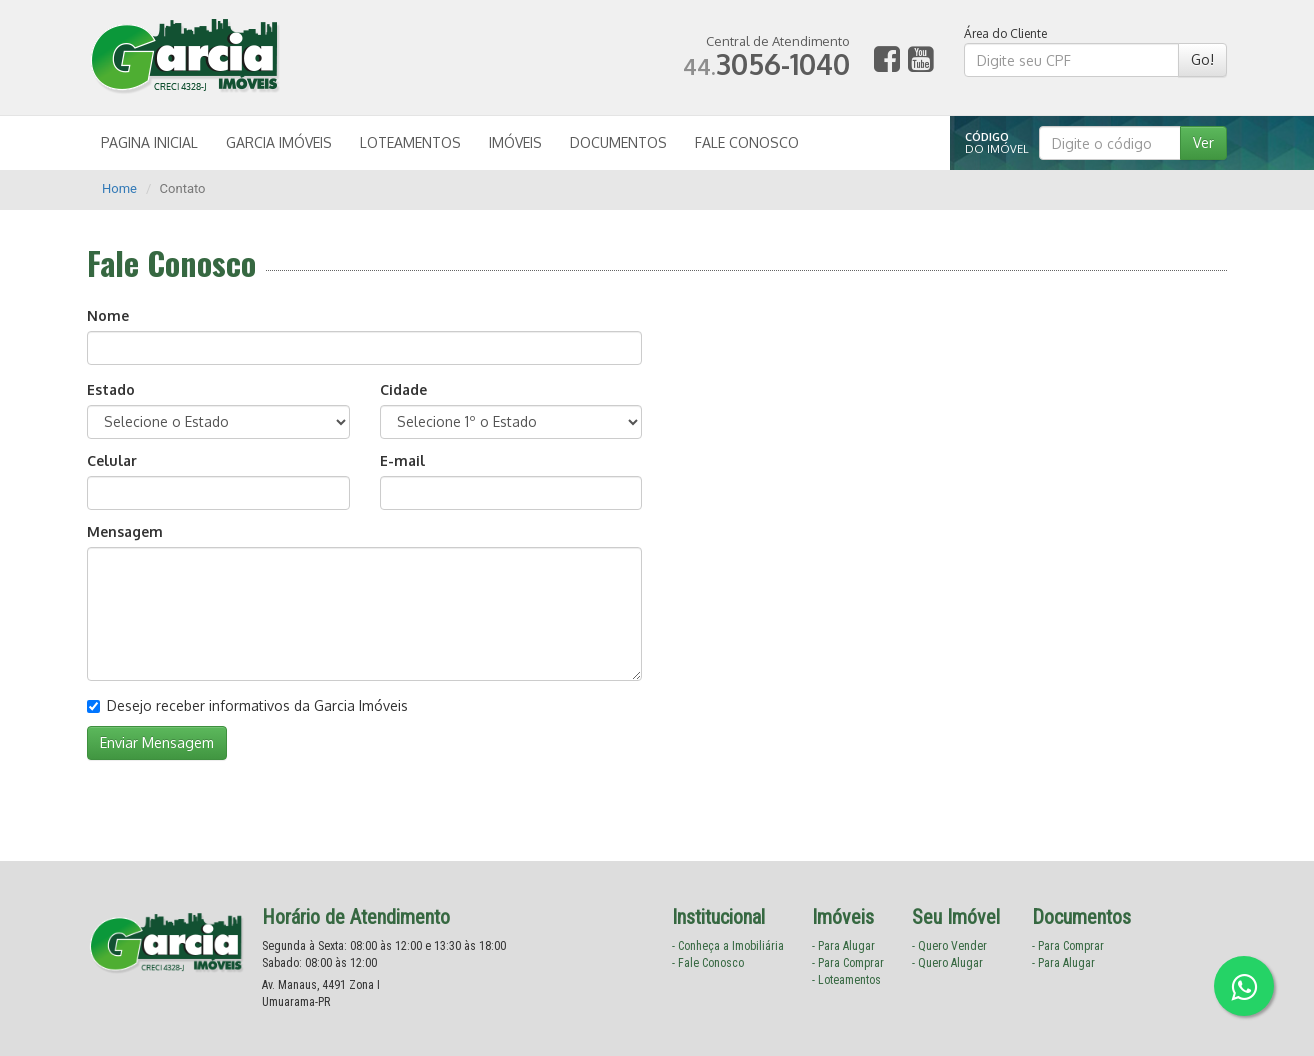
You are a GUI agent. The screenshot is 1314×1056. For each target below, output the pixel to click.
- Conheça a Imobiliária (728, 946)
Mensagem (125, 531)
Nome (108, 315)
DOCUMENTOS (618, 142)
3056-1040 (766, 64)
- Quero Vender (949, 946)
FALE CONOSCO (747, 142)
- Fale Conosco (708, 963)
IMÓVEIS (515, 142)
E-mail (402, 460)
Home (119, 188)
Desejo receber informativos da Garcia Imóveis (247, 705)
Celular (112, 460)
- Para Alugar (843, 946)
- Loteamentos (846, 980)
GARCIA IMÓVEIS (279, 142)
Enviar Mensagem (157, 742)
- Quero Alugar (947, 963)
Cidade (403, 389)
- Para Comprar (848, 963)
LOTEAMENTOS (410, 142)
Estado (111, 389)
